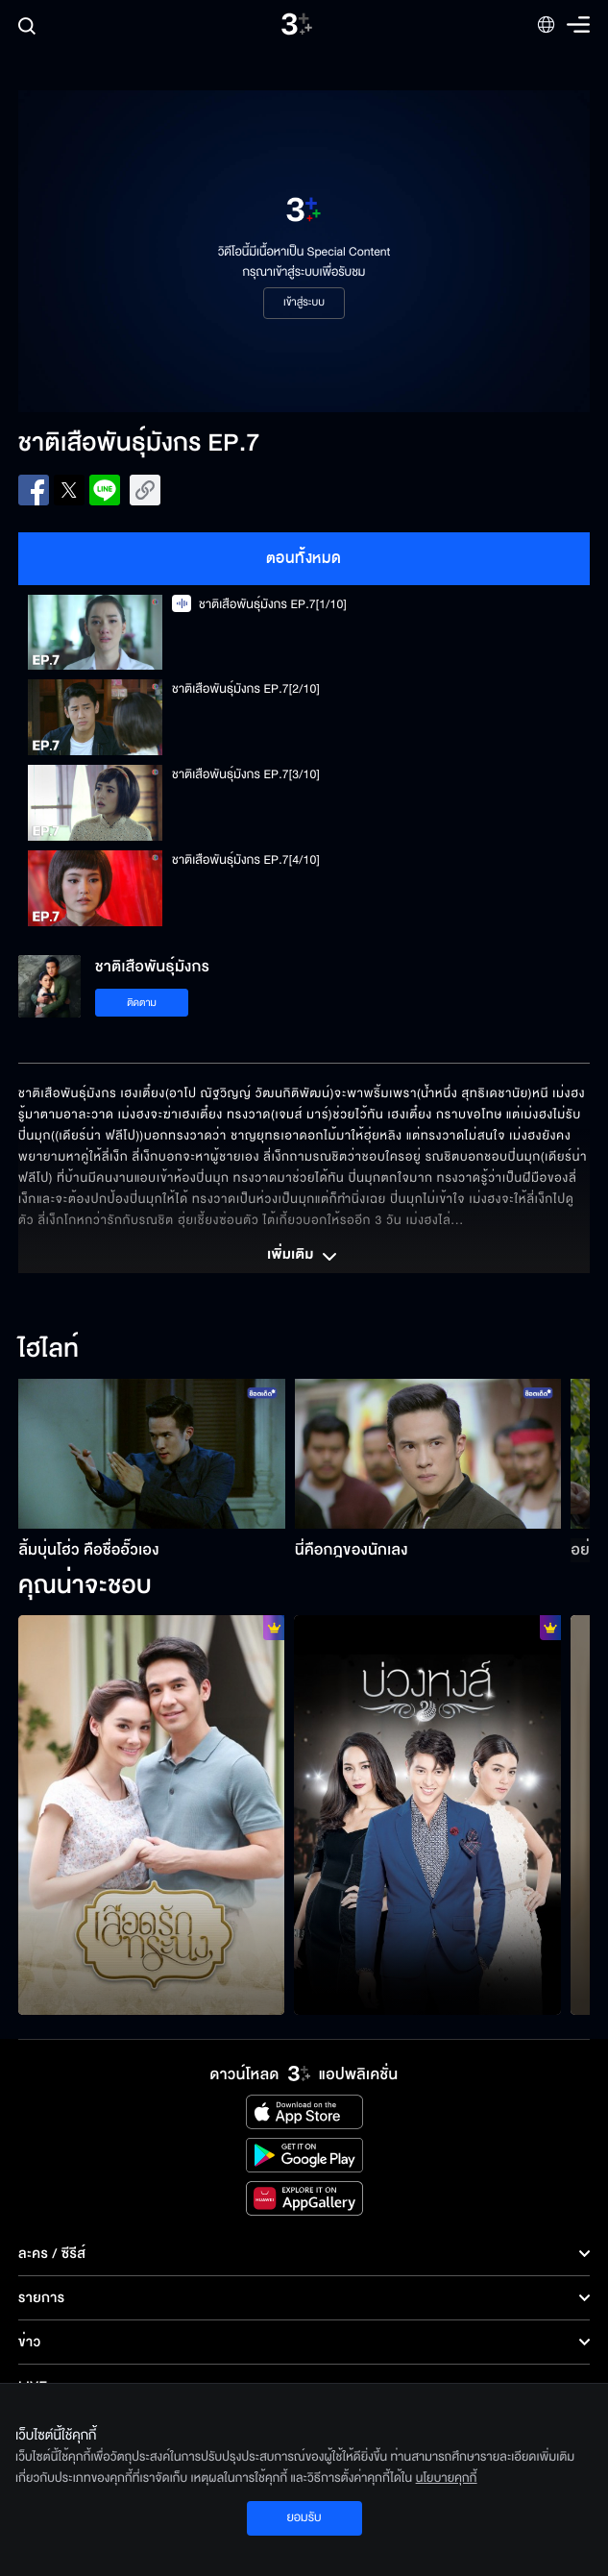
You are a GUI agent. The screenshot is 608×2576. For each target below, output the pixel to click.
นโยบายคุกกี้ (446, 2478)
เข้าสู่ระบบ (304, 302)
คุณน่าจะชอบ (85, 1586)
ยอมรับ (303, 2517)
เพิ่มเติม (303, 1256)
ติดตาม (142, 1002)
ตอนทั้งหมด (304, 558)
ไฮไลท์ (48, 1350)
